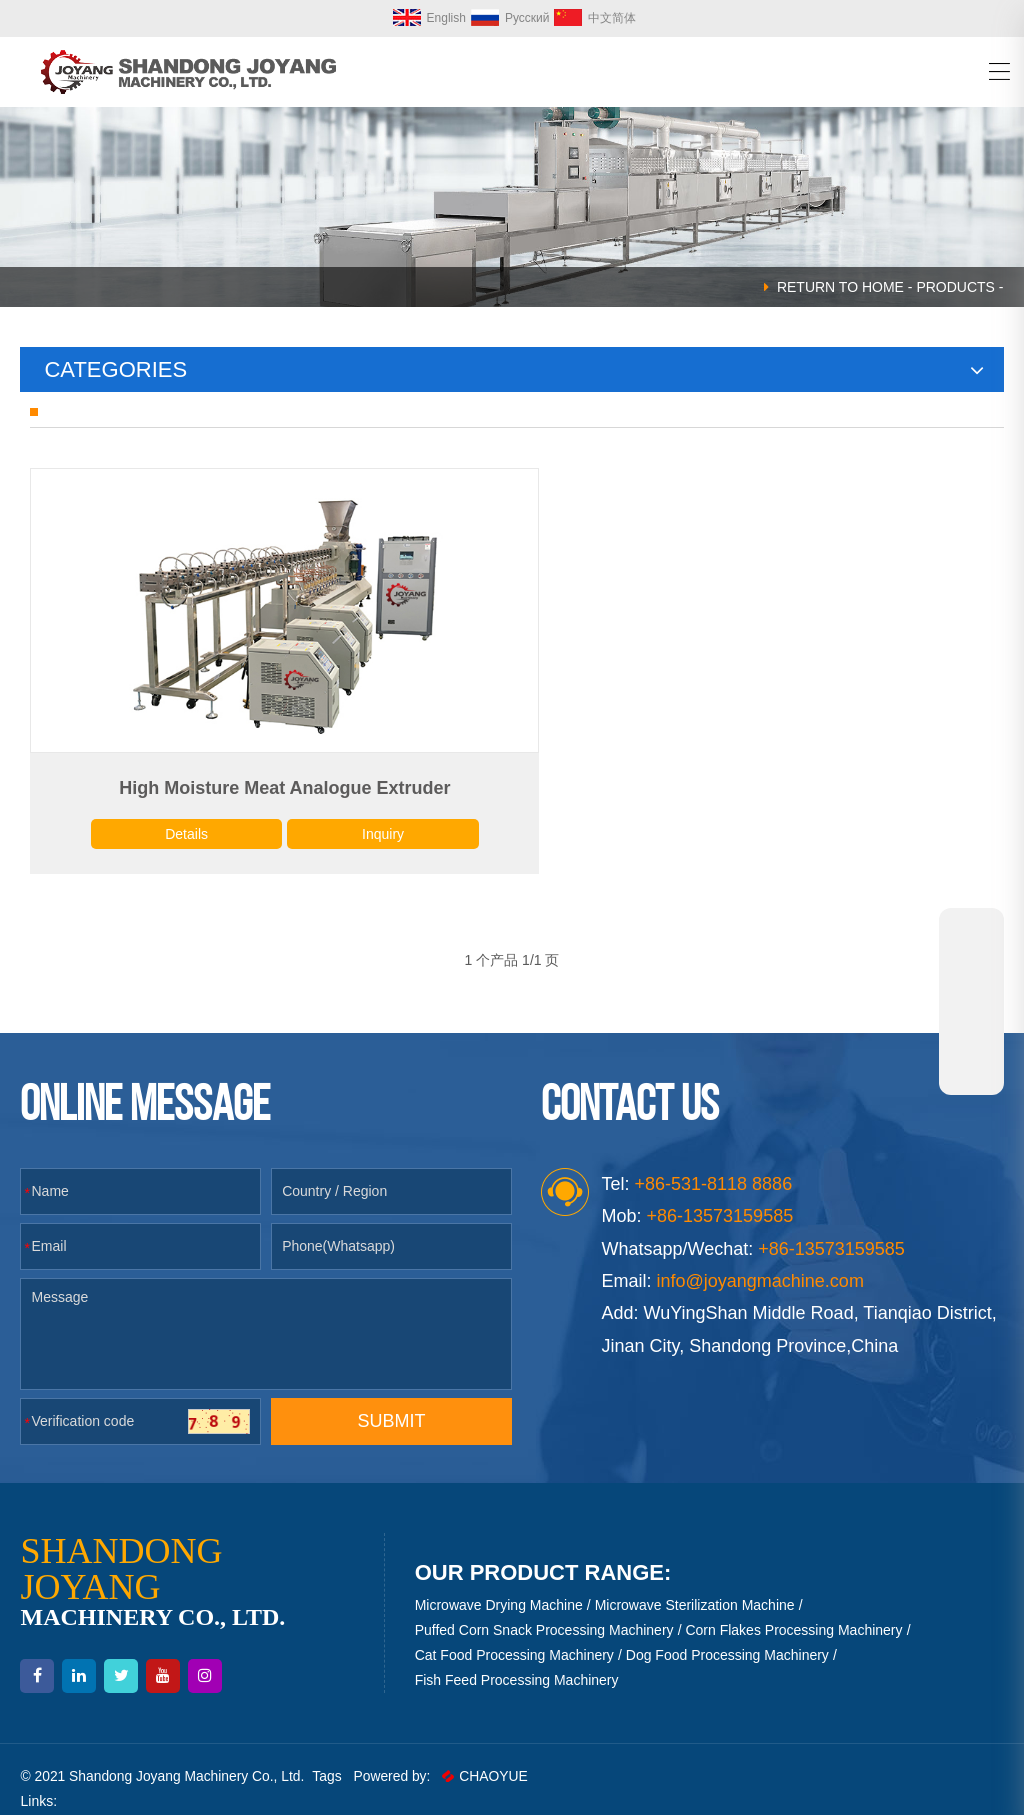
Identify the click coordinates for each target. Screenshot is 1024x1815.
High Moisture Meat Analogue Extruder (266, 767)
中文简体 (595, 18)
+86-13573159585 (831, 1229)
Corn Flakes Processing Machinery (793, 1610)
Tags (331, 1757)
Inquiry (357, 813)
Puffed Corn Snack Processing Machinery (544, 1610)
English (429, 18)
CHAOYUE (490, 1757)
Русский (510, 18)
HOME (883, 287)
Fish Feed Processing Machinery (517, 1661)
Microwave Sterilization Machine (695, 1585)
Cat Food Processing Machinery (514, 1635)
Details (175, 813)
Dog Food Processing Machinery (727, 1635)
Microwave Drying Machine (499, 1585)
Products (955, 287)
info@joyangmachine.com (760, 1262)
